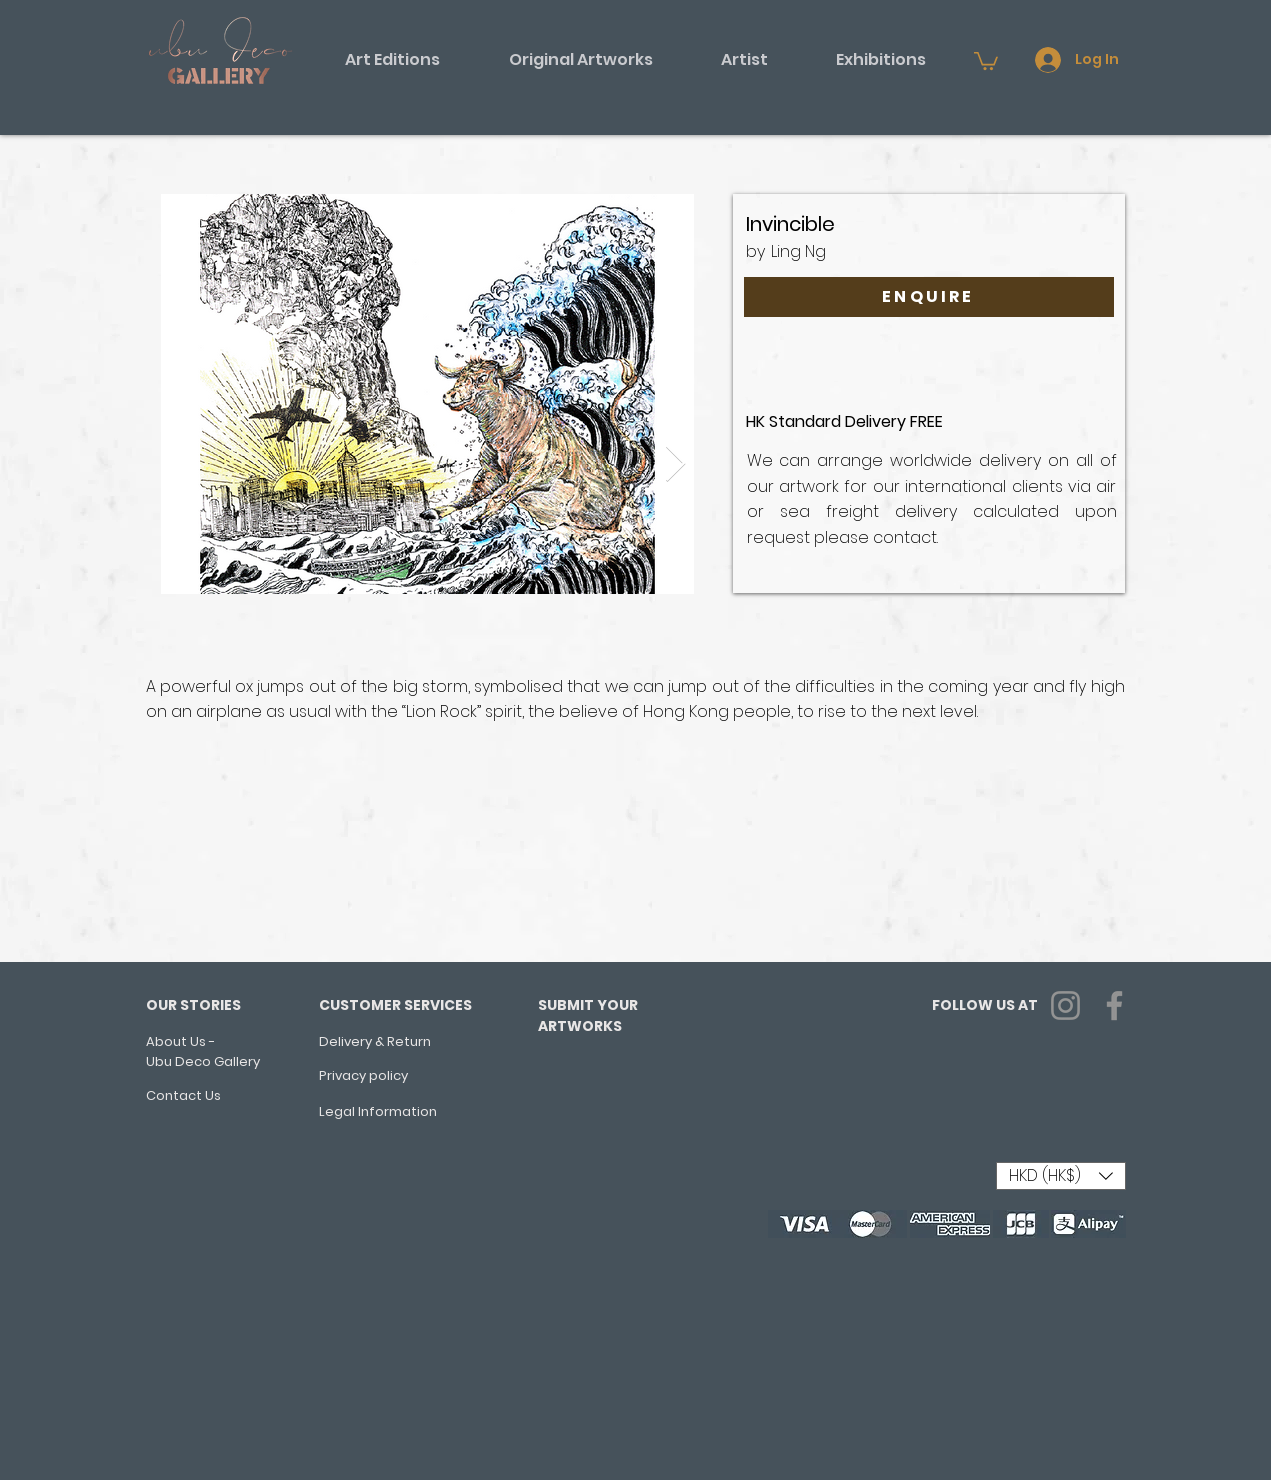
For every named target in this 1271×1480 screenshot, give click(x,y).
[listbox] (1061, 1176)
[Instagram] (1065, 1005)
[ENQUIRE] (929, 297)
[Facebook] (1114, 1005)
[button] (393, 60)
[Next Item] (675, 464)
